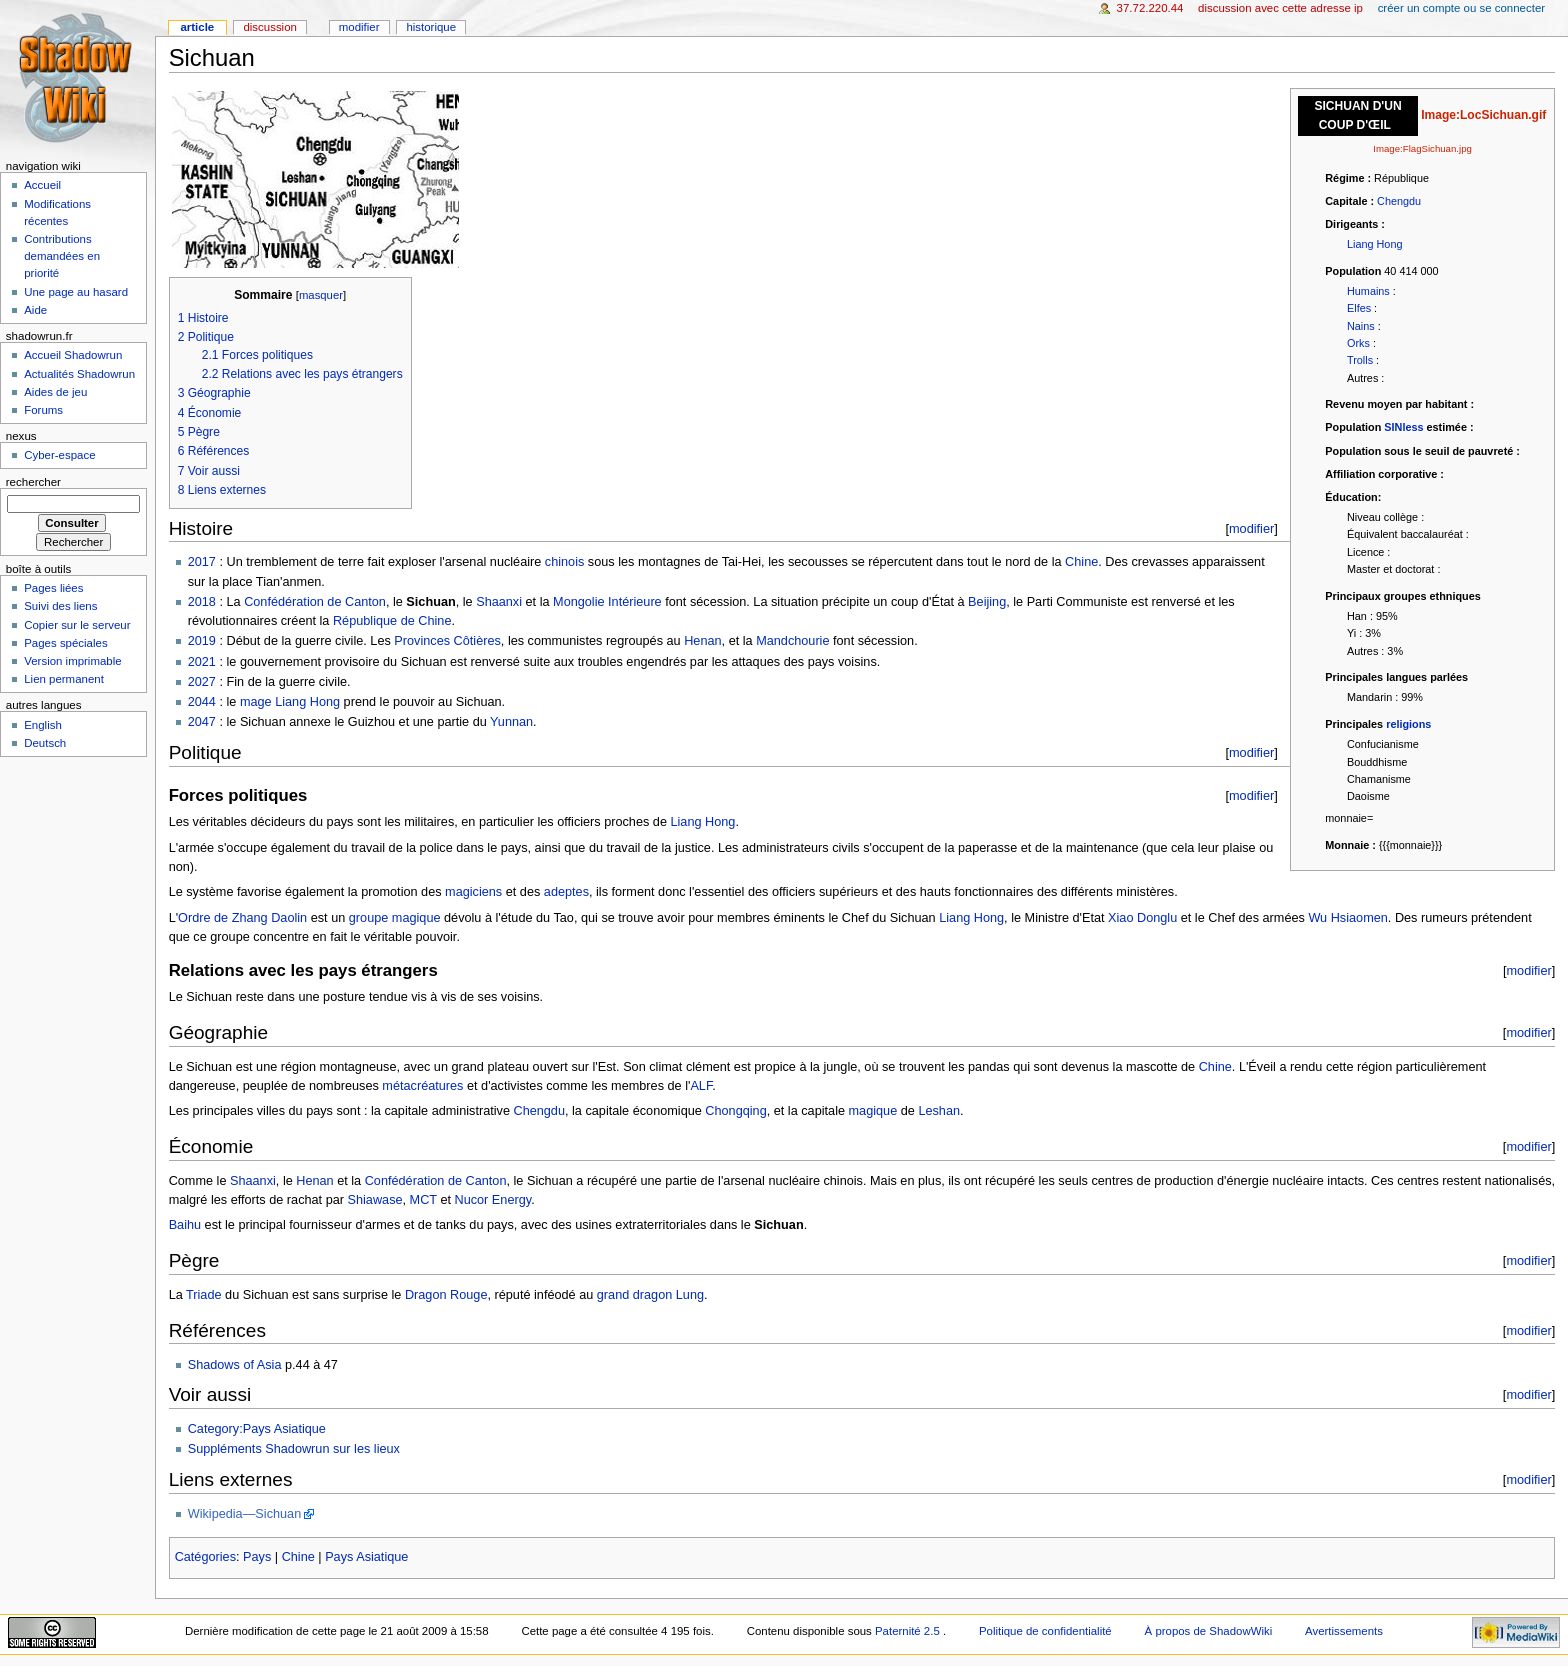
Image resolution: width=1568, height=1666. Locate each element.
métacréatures (422, 1086)
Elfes (1359, 308)
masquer (321, 295)
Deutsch (45, 743)
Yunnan (511, 722)
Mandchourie (792, 641)
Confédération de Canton (315, 602)
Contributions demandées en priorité (62, 256)
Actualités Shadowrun (79, 374)
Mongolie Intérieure (607, 602)
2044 (202, 702)
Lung (690, 1295)
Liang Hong (1374, 244)
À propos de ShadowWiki (1209, 1631)
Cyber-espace (59, 455)
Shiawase (375, 1200)
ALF (701, 1086)
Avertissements (1344, 1631)
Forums (43, 410)
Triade (204, 1295)
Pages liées (53, 588)
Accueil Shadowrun (73, 355)
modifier (1251, 528)
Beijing (987, 602)
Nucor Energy (493, 1200)
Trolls (1360, 360)
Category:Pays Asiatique (257, 1429)
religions (1408, 724)
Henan (702, 641)
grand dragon (634, 1295)
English (43, 725)
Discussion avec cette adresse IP (1280, 8)
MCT (423, 1200)
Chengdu (1399, 201)
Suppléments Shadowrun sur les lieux (294, 1449)
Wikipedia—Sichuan (245, 1514)
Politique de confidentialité (1045, 1631)
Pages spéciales (65, 643)
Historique (431, 27)
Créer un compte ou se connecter (1461, 8)
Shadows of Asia (235, 1365)
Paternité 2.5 (909, 1631)
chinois (565, 562)
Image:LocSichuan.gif (1483, 115)
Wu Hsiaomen (1347, 918)
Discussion (269, 27)
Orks (1358, 343)
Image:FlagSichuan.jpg (1422, 148)
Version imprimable (72, 661)
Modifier (359, 27)
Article (197, 27)
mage (256, 702)
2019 (202, 641)
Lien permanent (64, 679)
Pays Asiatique (366, 1557)
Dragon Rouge (446, 1295)
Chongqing (735, 1111)
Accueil (42, 185)
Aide (35, 310)
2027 (202, 682)
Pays (257, 1557)
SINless (1403, 427)
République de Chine (392, 621)
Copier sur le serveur (77, 625)
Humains (1368, 291)
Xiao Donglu (1142, 918)
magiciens (473, 892)
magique (873, 1111)
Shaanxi (499, 602)
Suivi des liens (60, 606)
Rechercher (33, 482)
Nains (1361, 326)
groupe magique (395, 918)
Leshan (939, 1111)
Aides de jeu (55, 392)
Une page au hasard (76, 292)
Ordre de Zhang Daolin (242, 918)
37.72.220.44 (1150, 8)
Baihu (185, 1225)
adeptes (566, 892)
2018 (202, 602)
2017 (202, 562)
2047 (202, 722)
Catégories (205, 1557)
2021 (202, 662)
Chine (1081, 562)
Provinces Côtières (447, 641)
